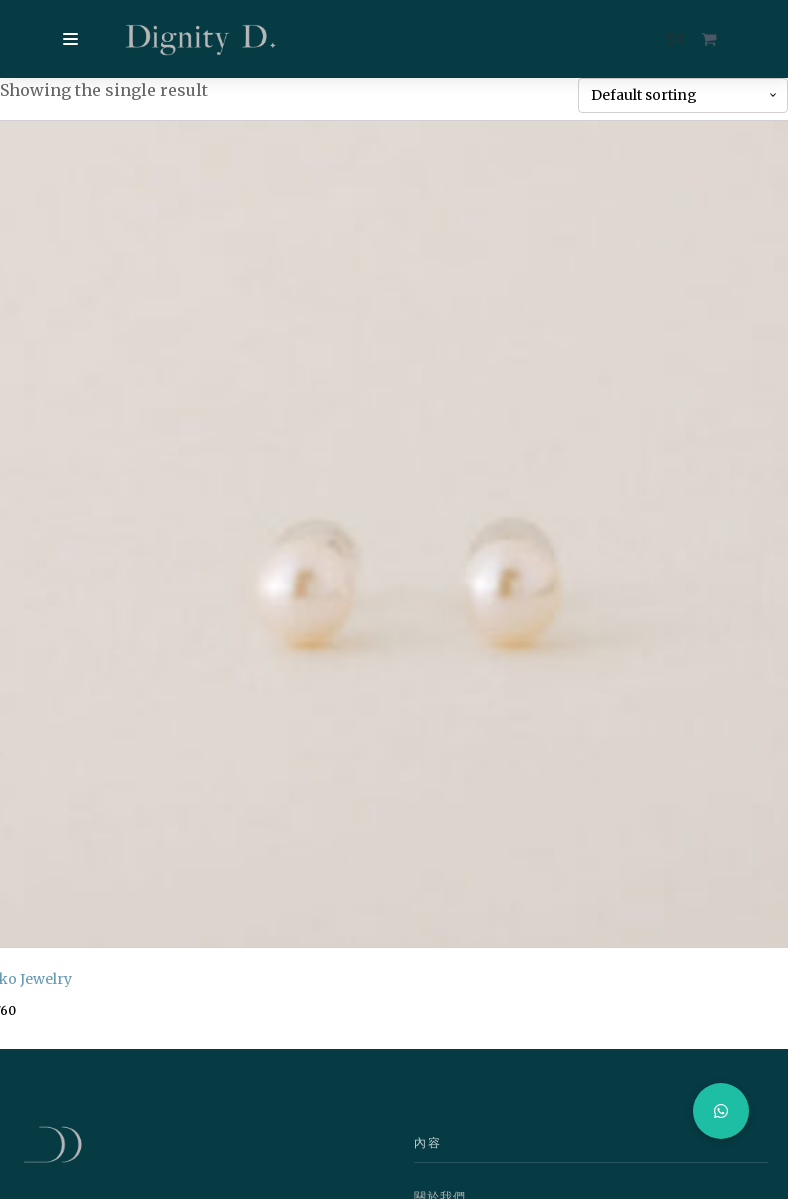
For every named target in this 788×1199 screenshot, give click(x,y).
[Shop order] (683, 95)
